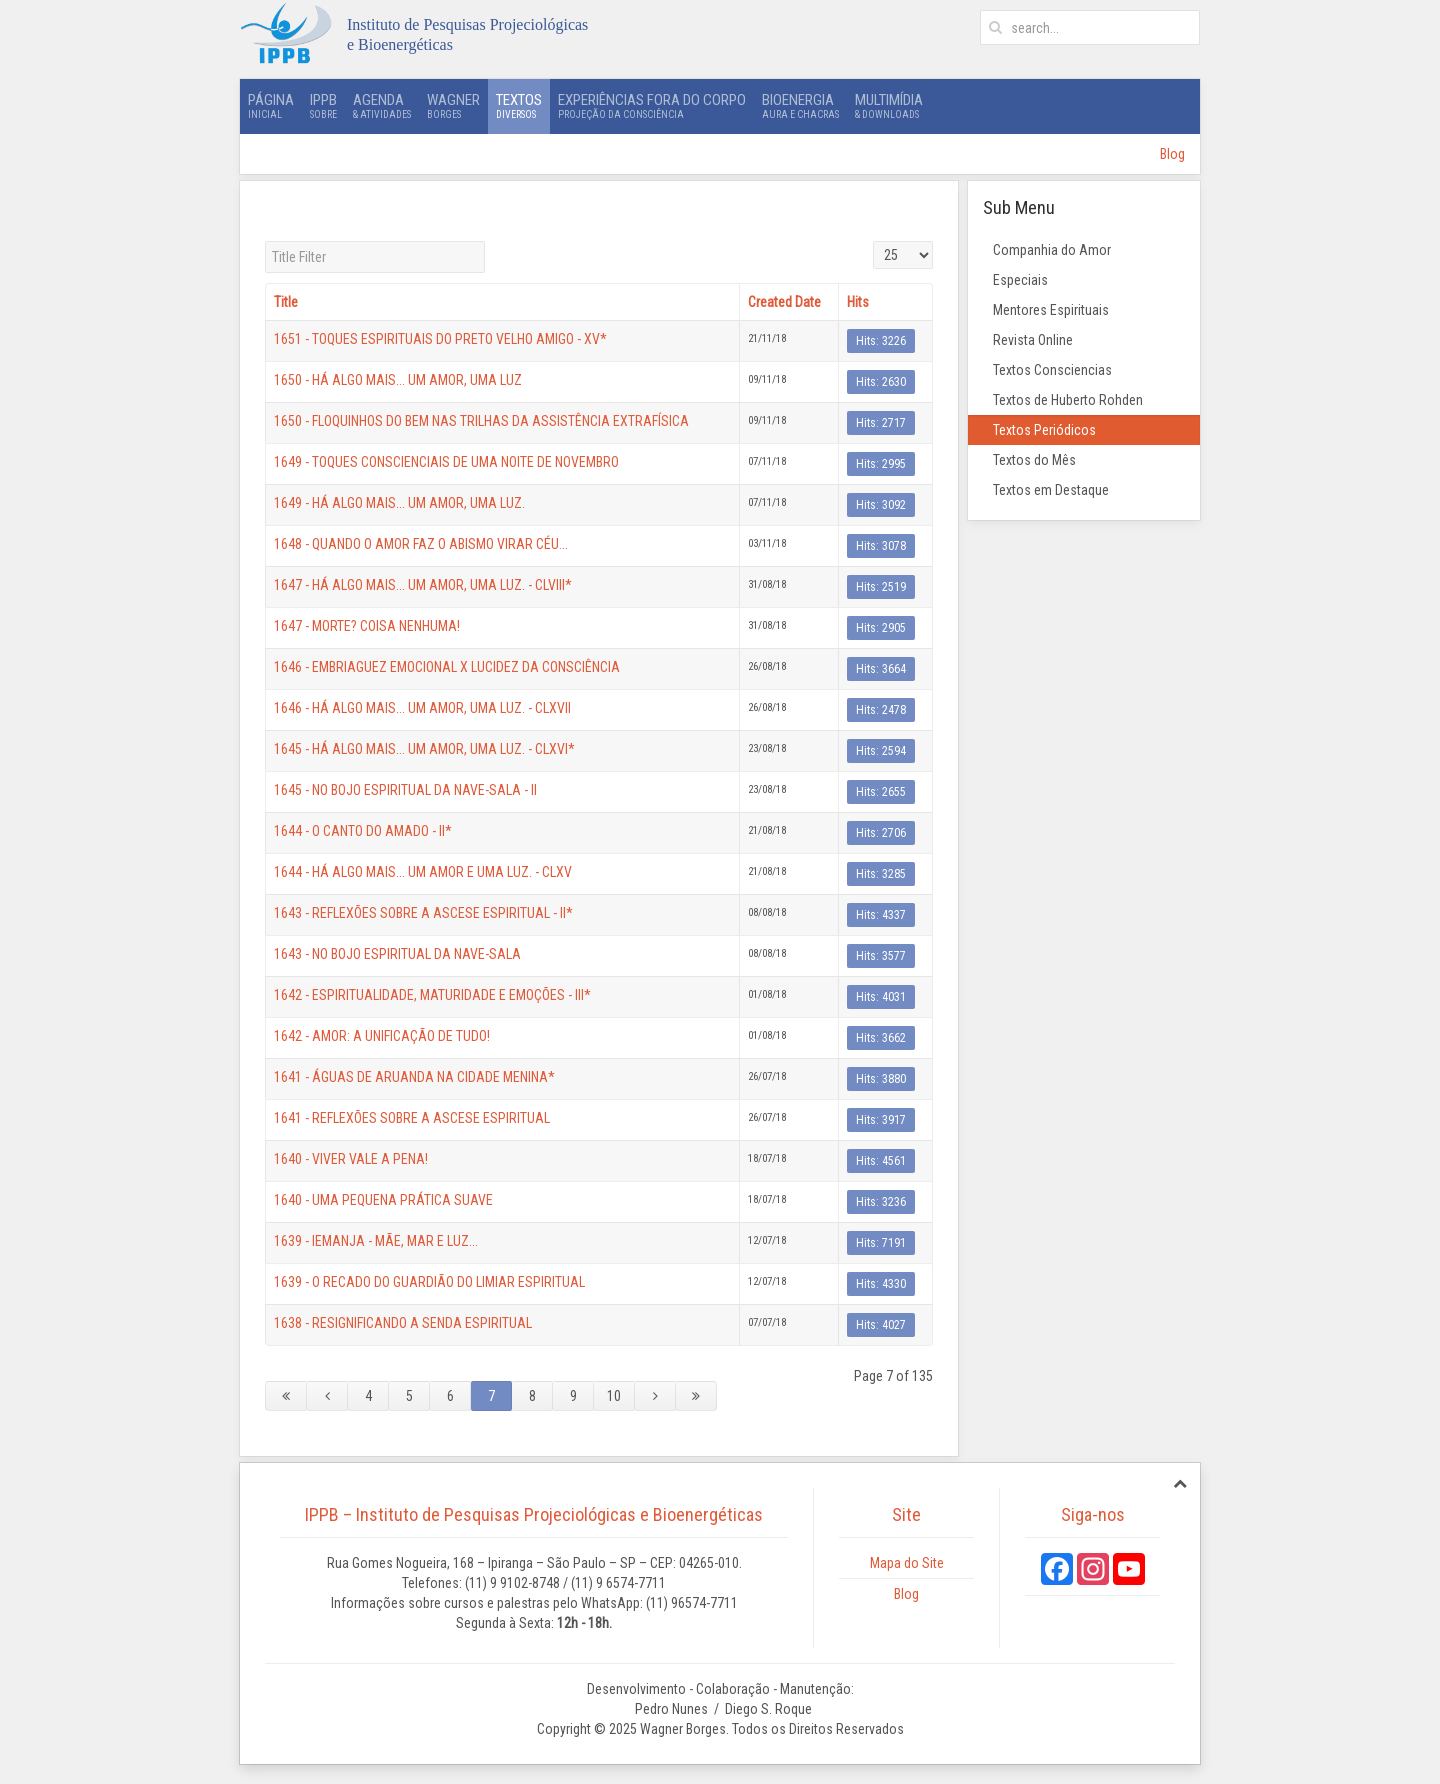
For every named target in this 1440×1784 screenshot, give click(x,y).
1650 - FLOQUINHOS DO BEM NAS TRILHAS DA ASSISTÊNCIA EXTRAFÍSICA (481, 421)
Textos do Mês (1034, 460)
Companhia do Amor (1052, 250)
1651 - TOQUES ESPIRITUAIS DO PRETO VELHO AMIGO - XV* (440, 339)
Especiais (1020, 280)
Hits (858, 302)
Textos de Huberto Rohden (1068, 400)
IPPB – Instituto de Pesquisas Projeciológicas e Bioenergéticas (534, 1514)
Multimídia (889, 106)
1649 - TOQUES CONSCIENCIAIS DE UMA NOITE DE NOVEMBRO (446, 462)
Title (286, 302)
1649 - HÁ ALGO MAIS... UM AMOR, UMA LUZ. (399, 503)
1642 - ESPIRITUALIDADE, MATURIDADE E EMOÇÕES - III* (432, 995)
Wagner (453, 106)
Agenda (382, 106)
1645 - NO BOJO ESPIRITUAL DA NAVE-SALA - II (405, 790)
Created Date (784, 302)
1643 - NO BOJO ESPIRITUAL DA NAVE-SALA (397, 954)
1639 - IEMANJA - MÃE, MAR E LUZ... (376, 1241)
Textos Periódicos (1044, 430)
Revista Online (1033, 340)
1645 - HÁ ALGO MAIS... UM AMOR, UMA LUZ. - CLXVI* (424, 749)
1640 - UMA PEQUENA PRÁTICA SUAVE (383, 1200)
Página (271, 106)
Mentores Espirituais (1051, 310)
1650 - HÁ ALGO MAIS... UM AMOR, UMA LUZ (398, 380)
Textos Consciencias (1052, 370)
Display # (873, 241)
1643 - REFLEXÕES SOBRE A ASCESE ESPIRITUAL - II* (423, 913)
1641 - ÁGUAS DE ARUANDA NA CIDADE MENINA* (414, 1077)
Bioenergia (800, 106)
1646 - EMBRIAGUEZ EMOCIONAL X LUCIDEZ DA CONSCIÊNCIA (447, 667)
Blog (1172, 154)
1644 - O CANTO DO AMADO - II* (363, 831)
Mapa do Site (907, 1563)
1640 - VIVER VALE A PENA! (351, 1159)
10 (614, 1396)
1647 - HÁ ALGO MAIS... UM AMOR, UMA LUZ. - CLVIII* (423, 585)
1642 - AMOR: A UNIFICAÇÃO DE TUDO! (382, 1036)
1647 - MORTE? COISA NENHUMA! (367, 626)
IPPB (323, 106)
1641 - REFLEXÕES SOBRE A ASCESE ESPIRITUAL (412, 1118)
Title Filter (265, 241)
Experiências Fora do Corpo (652, 106)
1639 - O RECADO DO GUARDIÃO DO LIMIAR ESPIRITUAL (429, 1282)
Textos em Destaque (1051, 490)
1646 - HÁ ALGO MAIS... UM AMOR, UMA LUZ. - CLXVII (422, 708)
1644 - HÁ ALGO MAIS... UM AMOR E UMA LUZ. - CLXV (423, 872)
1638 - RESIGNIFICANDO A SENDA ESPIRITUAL (403, 1323)
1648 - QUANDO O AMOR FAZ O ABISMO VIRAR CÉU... (421, 544)
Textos (519, 106)
